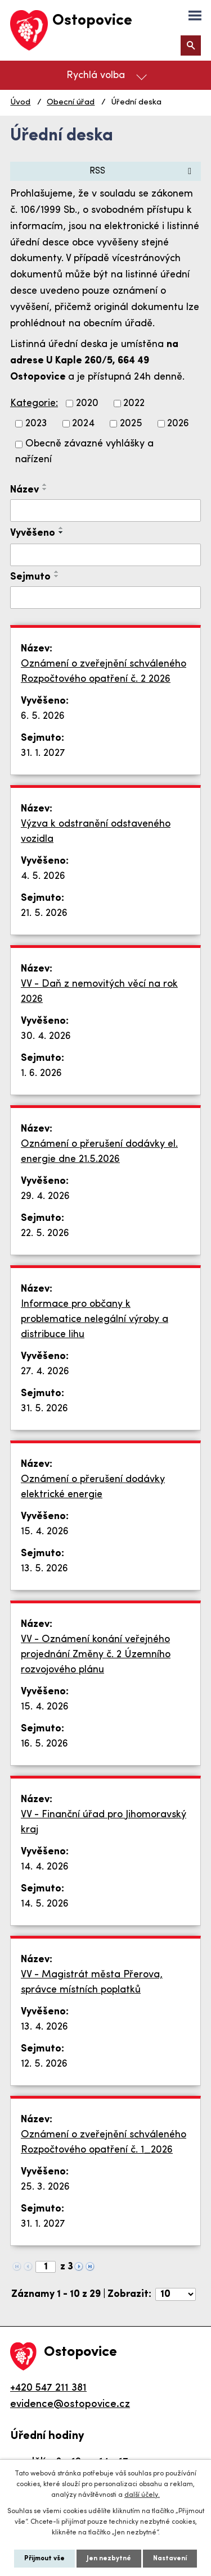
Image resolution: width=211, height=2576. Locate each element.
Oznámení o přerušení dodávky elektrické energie (93, 1487)
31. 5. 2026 (44, 1408)
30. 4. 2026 (46, 1036)
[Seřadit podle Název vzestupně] (45, 484)
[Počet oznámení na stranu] (175, 2294)
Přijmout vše (44, 2558)
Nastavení (170, 2558)
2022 (134, 403)
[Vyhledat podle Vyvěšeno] (105, 555)
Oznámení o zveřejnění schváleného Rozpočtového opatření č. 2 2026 (103, 672)
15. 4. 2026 (45, 1531)
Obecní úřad (71, 102)
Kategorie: (34, 403)
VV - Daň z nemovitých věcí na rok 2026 (99, 992)
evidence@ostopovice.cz (70, 2404)
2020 (87, 403)
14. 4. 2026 (45, 1867)
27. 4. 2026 (45, 1371)
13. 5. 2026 (44, 1568)
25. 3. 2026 (45, 2187)
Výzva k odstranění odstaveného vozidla (95, 832)
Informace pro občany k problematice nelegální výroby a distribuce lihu (94, 1319)
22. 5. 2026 (45, 1233)
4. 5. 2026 (43, 876)
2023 (36, 423)
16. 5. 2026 (44, 1744)
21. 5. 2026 (44, 913)
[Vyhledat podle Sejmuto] (105, 597)
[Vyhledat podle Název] (105, 510)
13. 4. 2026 (44, 2027)
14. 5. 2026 (45, 1904)
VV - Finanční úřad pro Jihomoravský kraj (103, 1822)
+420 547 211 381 (48, 2388)
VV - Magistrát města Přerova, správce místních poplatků (92, 1982)
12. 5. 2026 (44, 2064)
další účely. (142, 2495)
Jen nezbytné (109, 2558)
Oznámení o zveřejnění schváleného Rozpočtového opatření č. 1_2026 (103, 2142)
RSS (142, 171)
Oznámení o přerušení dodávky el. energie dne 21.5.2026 (99, 1152)
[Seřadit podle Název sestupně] (45, 489)
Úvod (20, 102)
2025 (131, 423)
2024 (83, 423)
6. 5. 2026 (43, 716)
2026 (178, 423)
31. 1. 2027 (43, 753)
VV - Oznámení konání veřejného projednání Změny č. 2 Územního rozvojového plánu (95, 1654)
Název (24, 490)
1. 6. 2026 (41, 1073)
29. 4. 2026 (45, 1196)
